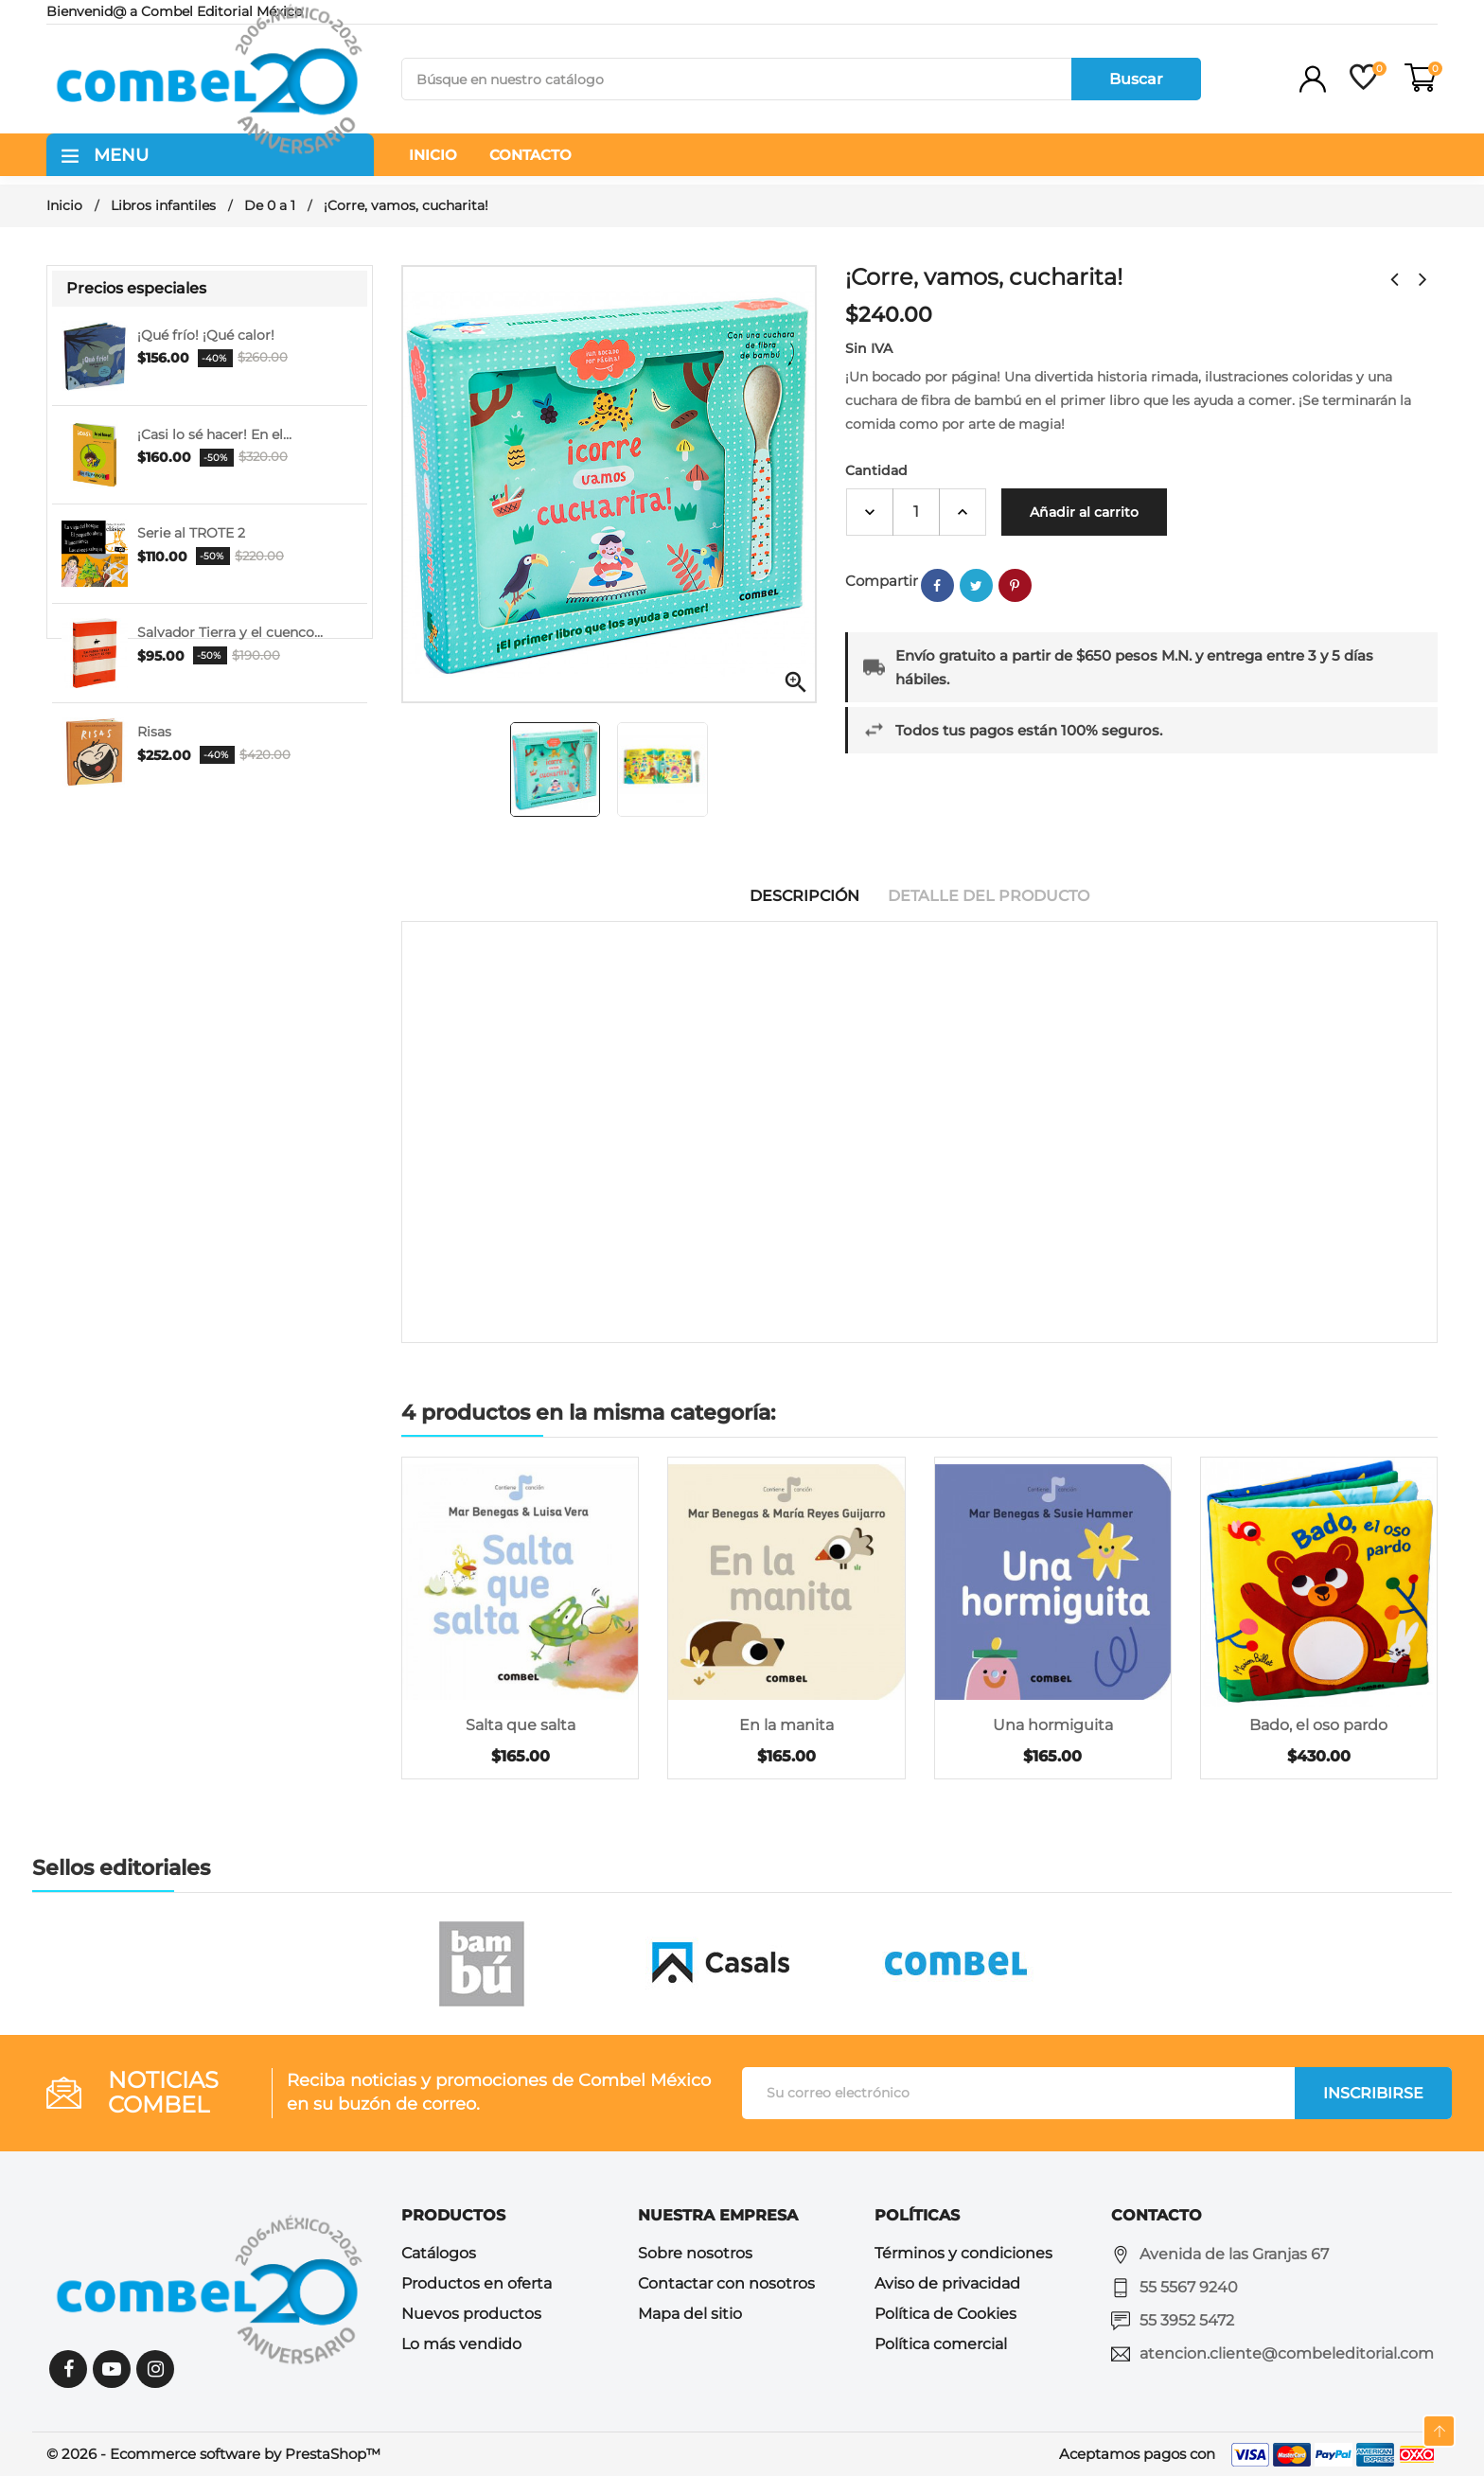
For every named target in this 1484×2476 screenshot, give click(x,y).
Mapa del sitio (690, 2314)
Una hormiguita (1053, 1725)
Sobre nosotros (695, 2253)
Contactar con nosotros (726, 2283)
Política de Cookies (945, 2314)
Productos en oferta (476, 2283)
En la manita (786, 1725)
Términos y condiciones (963, 2253)
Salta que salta (520, 1725)
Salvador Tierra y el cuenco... (230, 632)
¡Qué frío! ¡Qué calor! (205, 335)
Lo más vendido (461, 2344)
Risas (154, 731)
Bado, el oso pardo (1318, 1725)
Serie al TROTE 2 (191, 532)
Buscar (1136, 79)
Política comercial (940, 2344)
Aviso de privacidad (947, 2283)
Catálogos (438, 2253)
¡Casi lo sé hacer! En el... (214, 434)
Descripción (804, 896)
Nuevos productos (471, 2314)
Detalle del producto (988, 896)
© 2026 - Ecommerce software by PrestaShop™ (213, 2454)
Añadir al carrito (1084, 512)
